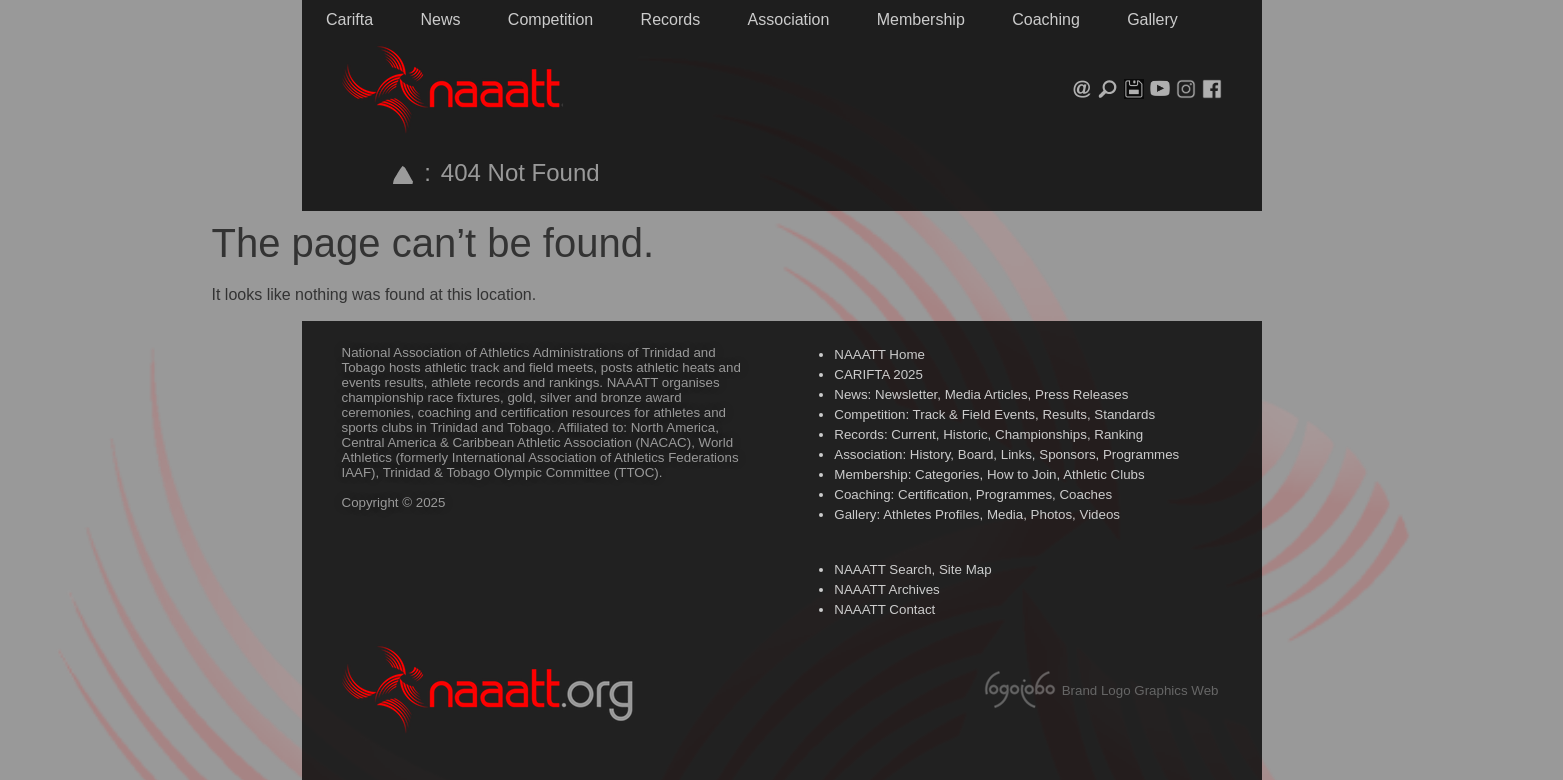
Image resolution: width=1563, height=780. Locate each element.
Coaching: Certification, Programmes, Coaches (973, 494)
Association (789, 19)
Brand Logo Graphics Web (1140, 690)
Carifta (349, 19)
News (440, 19)
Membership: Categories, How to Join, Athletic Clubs (989, 474)
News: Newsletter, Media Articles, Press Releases (981, 394)
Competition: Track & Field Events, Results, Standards (994, 414)
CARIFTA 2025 (878, 374)
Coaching (1046, 19)
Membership (921, 19)
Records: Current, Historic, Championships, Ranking (988, 434)
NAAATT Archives (886, 589)
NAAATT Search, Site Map (912, 569)
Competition (550, 19)
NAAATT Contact (884, 609)
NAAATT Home (879, 354)
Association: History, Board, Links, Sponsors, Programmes (1006, 454)
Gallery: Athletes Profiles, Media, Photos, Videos (977, 514)
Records (671, 19)
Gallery (1152, 19)
